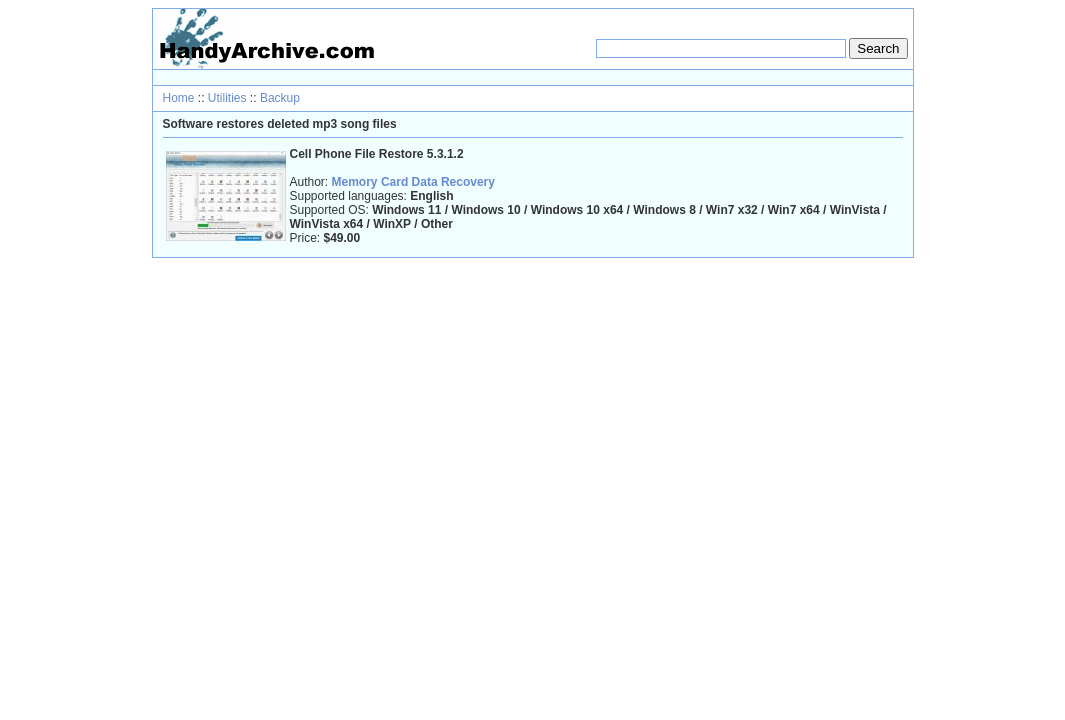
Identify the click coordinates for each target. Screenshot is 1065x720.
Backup (280, 98)
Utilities (227, 98)
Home (179, 98)
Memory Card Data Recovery (413, 182)
